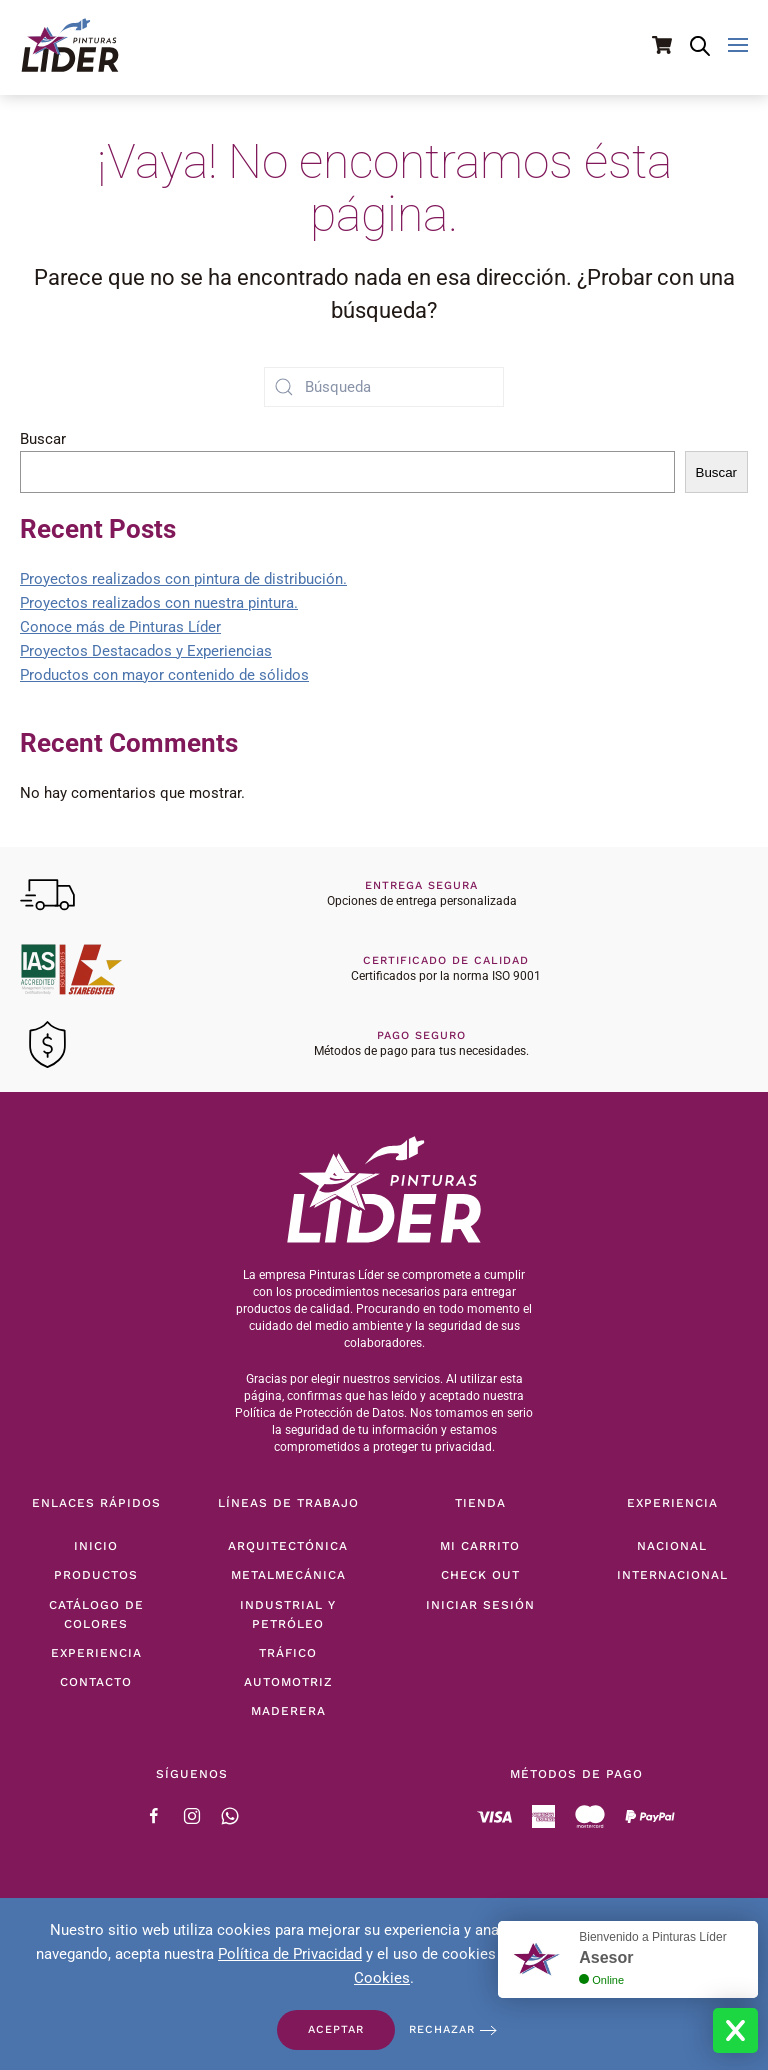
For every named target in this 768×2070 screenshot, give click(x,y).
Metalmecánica (288, 1575)
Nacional (672, 1546)
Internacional (672, 1575)
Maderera (288, 1711)
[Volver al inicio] (70, 45)
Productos (96, 1575)
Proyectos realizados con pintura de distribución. (183, 579)
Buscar (43, 439)
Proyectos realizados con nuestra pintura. (159, 603)
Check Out (480, 1575)
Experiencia (96, 1653)
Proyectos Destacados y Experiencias (146, 651)
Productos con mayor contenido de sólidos (164, 675)
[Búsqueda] (384, 387)
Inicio (96, 1546)
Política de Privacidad (290, 1954)
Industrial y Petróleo (288, 1614)
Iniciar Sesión (480, 1605)
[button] (738, 45)
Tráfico (288, 1653)
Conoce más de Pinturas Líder (120, 627)
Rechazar (442, 2029)
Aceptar (336, 2029)
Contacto (96, 1682)
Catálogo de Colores (96, 1614)
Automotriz (288, 1682)
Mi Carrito (480, 1546)
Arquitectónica (288, 1546)
